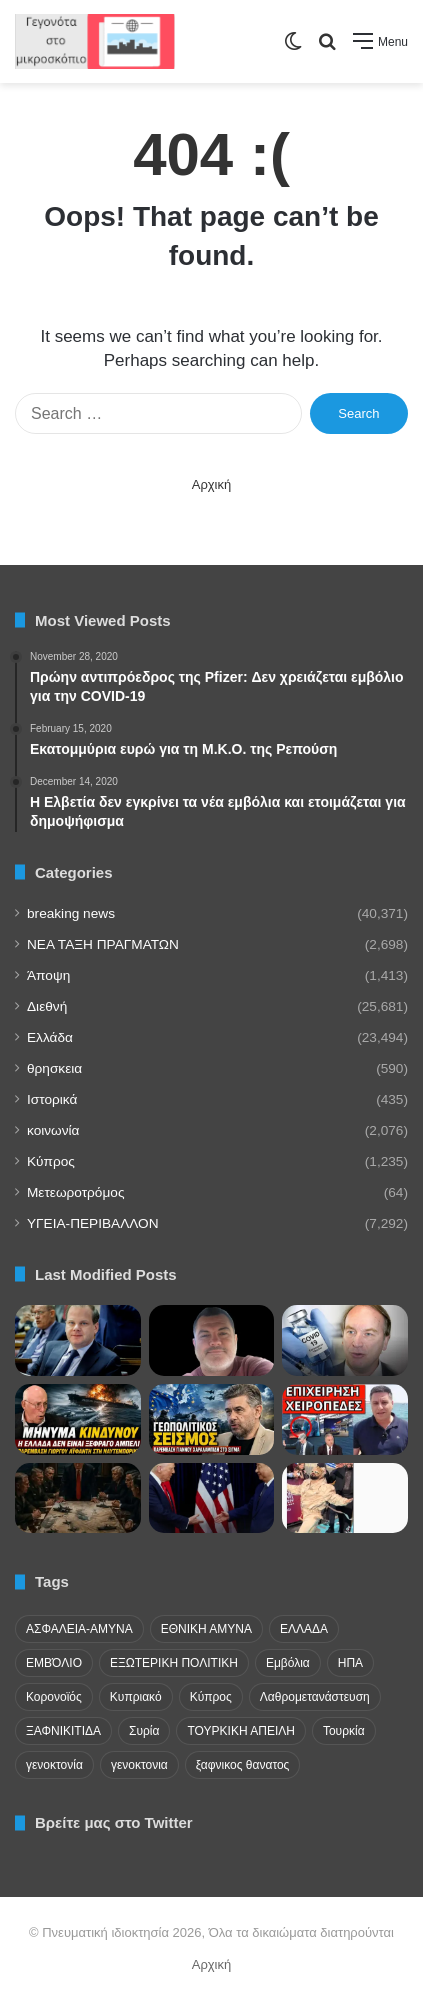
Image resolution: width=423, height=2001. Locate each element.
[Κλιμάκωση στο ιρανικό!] (78, 1498)
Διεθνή (47, 1006)
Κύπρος (51, 1161)
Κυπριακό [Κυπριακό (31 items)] (136, 1697)
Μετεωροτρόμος (75, 1192)
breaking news (71, 913)
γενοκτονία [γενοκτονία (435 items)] (54, 1765)
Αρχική (212, 484)
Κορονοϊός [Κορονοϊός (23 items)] (54, 1697)
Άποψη (48, 975)
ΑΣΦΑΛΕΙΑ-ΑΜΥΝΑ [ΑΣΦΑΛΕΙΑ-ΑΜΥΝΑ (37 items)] (79, 1629)
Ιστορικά (52, 1099)
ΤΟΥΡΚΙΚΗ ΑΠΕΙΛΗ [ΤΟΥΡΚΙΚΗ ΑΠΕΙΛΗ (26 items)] (240, 1731)
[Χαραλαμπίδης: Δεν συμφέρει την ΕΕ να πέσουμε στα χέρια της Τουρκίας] (212, 1419)
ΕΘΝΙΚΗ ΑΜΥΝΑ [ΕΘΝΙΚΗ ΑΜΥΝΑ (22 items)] (206, 1629)
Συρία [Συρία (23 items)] (144, 1731)
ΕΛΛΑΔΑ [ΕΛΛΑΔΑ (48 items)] (304, 1629)
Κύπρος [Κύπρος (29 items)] (211, 1697)
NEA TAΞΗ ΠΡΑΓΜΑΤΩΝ (103, 944)
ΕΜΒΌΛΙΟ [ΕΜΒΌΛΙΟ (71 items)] (54, 1663)
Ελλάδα (50, 1037)
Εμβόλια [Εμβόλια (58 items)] (288, 1663)
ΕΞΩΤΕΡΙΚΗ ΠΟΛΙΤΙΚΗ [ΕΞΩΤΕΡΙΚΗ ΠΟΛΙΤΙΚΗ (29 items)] (174, 1663)
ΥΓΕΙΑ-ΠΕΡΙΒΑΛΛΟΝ (93, 1223)
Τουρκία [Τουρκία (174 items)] (344, 1731)
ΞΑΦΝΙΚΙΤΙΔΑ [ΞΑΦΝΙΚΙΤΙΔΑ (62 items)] (63, 1731)
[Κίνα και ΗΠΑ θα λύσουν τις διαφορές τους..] (212, 1498)
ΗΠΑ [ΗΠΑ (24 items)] (350, 1663)
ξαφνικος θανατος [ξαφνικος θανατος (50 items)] (243, 1765)
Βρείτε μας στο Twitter (114, 1822)
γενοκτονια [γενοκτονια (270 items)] (139, 1765)
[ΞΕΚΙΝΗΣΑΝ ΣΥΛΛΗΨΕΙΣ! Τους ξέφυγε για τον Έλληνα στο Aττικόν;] (345, 1419)
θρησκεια (54, 1068)
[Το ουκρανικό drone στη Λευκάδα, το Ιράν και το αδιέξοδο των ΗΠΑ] (78, 1419)
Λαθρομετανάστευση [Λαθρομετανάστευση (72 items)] (315, 1697)
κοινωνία (53, 1130)
